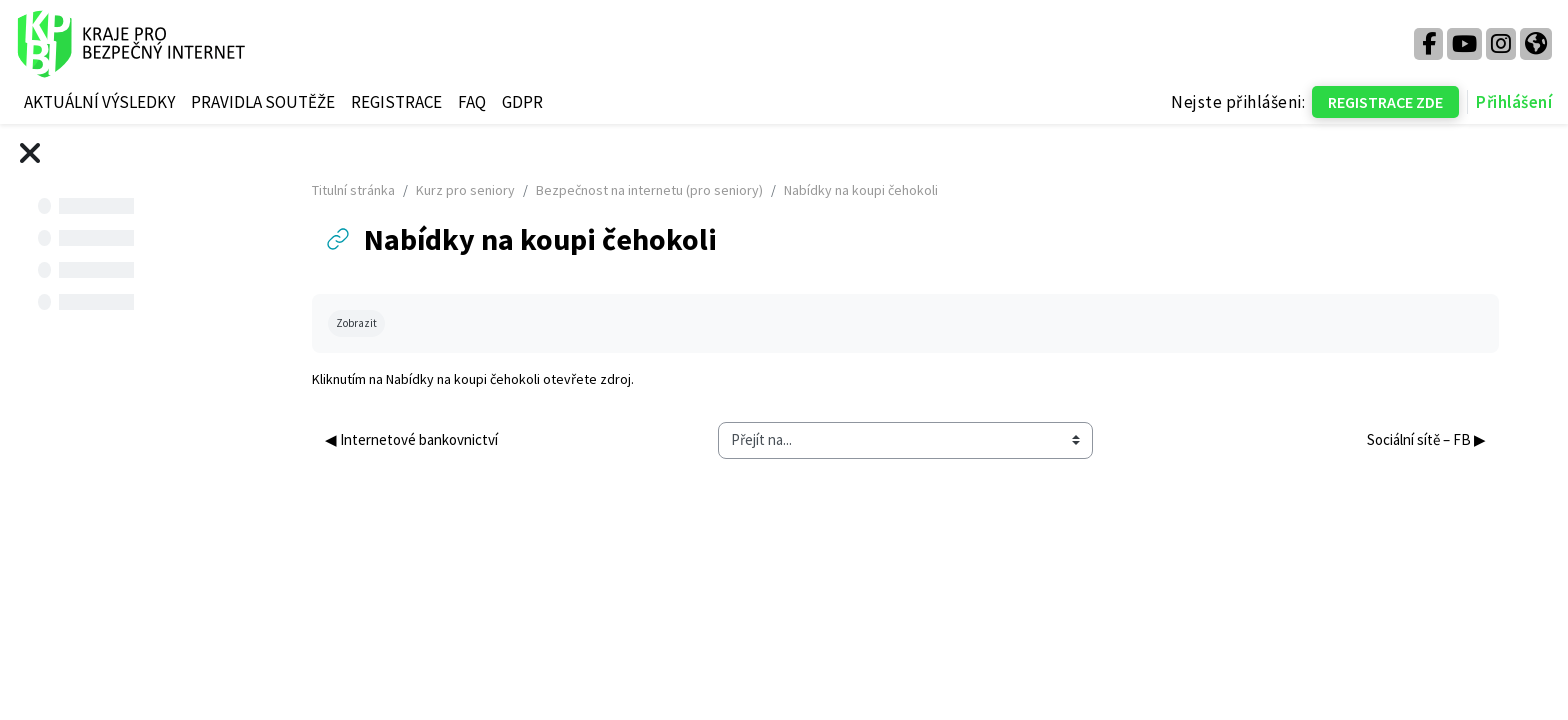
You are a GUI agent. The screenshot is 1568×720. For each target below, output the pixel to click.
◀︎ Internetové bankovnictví (423, 439)
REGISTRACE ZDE (1385, 102)
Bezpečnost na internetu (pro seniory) (661, 190)
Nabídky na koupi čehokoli (475, 379)
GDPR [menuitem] (522, 102)
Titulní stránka (365, 190)
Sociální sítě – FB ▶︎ (1424, 439)
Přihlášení (1514, 102)
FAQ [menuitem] (472, 102)
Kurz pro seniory (477, 190)
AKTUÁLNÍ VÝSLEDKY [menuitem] (99, 102)
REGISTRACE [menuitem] (396, 102)
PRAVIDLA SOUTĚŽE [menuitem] (263, 102)
